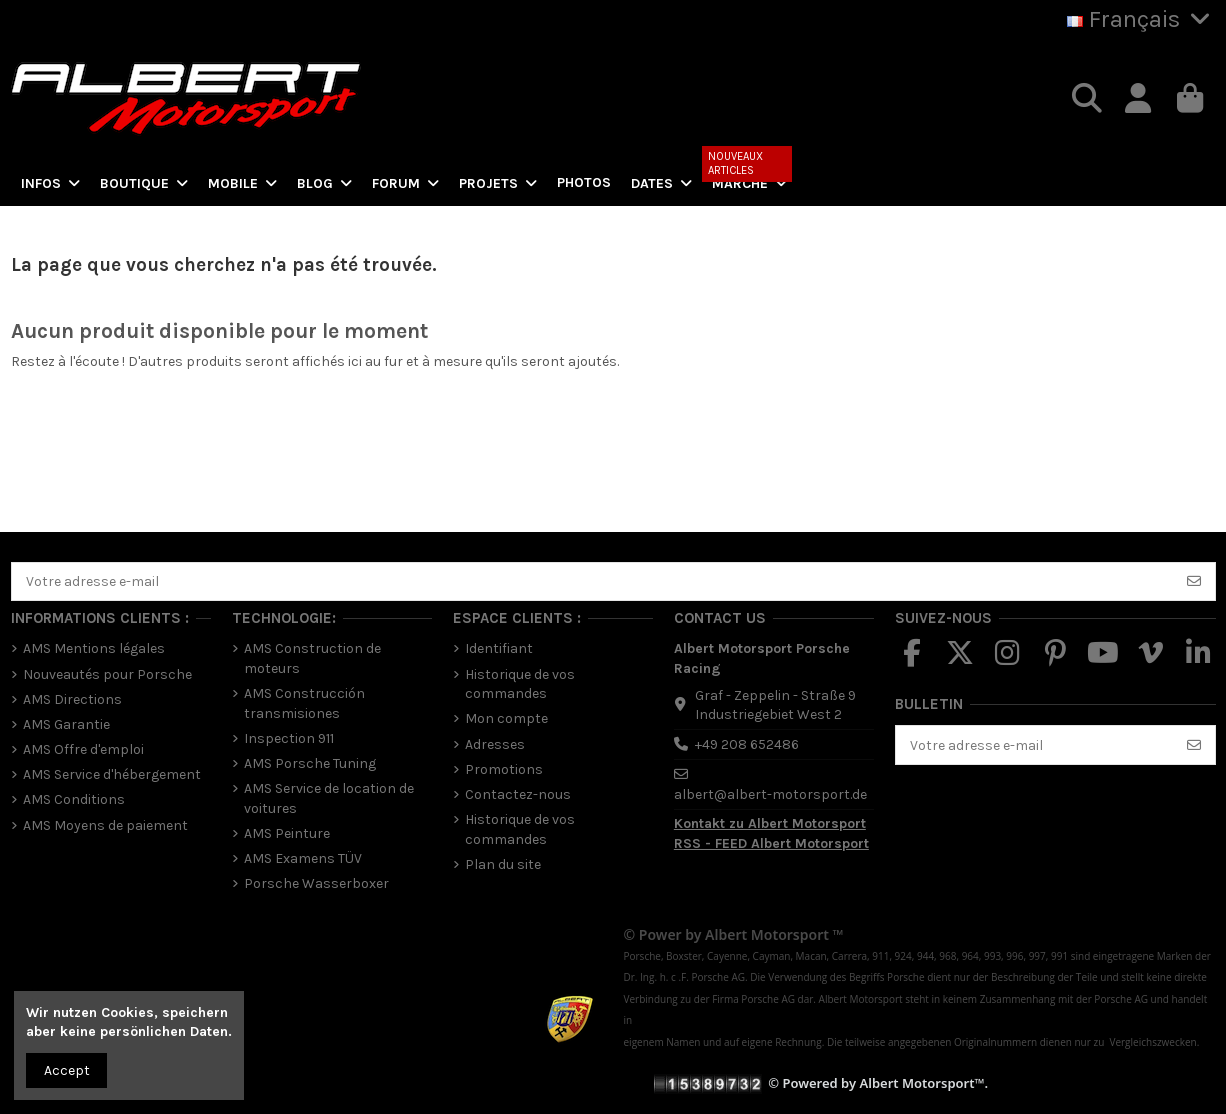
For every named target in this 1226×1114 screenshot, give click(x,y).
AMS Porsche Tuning (310, 763)
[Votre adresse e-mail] (593, 582)
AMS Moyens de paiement (105, 825)
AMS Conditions (74, 799)
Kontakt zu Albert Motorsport (770, 823)
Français (1141, 19)
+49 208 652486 (747, 744)
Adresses (495, 744)
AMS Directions (72, 699)
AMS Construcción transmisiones (304, 703)
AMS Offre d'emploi (83, 749)
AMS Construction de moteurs (312, 658)
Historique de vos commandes (520, 684)
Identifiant (499, 648)
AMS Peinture (287, 833)
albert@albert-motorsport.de (770, 794)
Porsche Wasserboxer (316, 883)
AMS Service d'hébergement (112, 774)
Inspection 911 (289, 738)
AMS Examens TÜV (303, 858)
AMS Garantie (66, 724)
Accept (67, 1070)
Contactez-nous (518, 794)
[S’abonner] (1194, 582)
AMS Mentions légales (94, 648)
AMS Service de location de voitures (329, 798)
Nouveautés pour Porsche (107, 674)
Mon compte (506, 718)
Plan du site (503, 864)
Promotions (504, 769)
